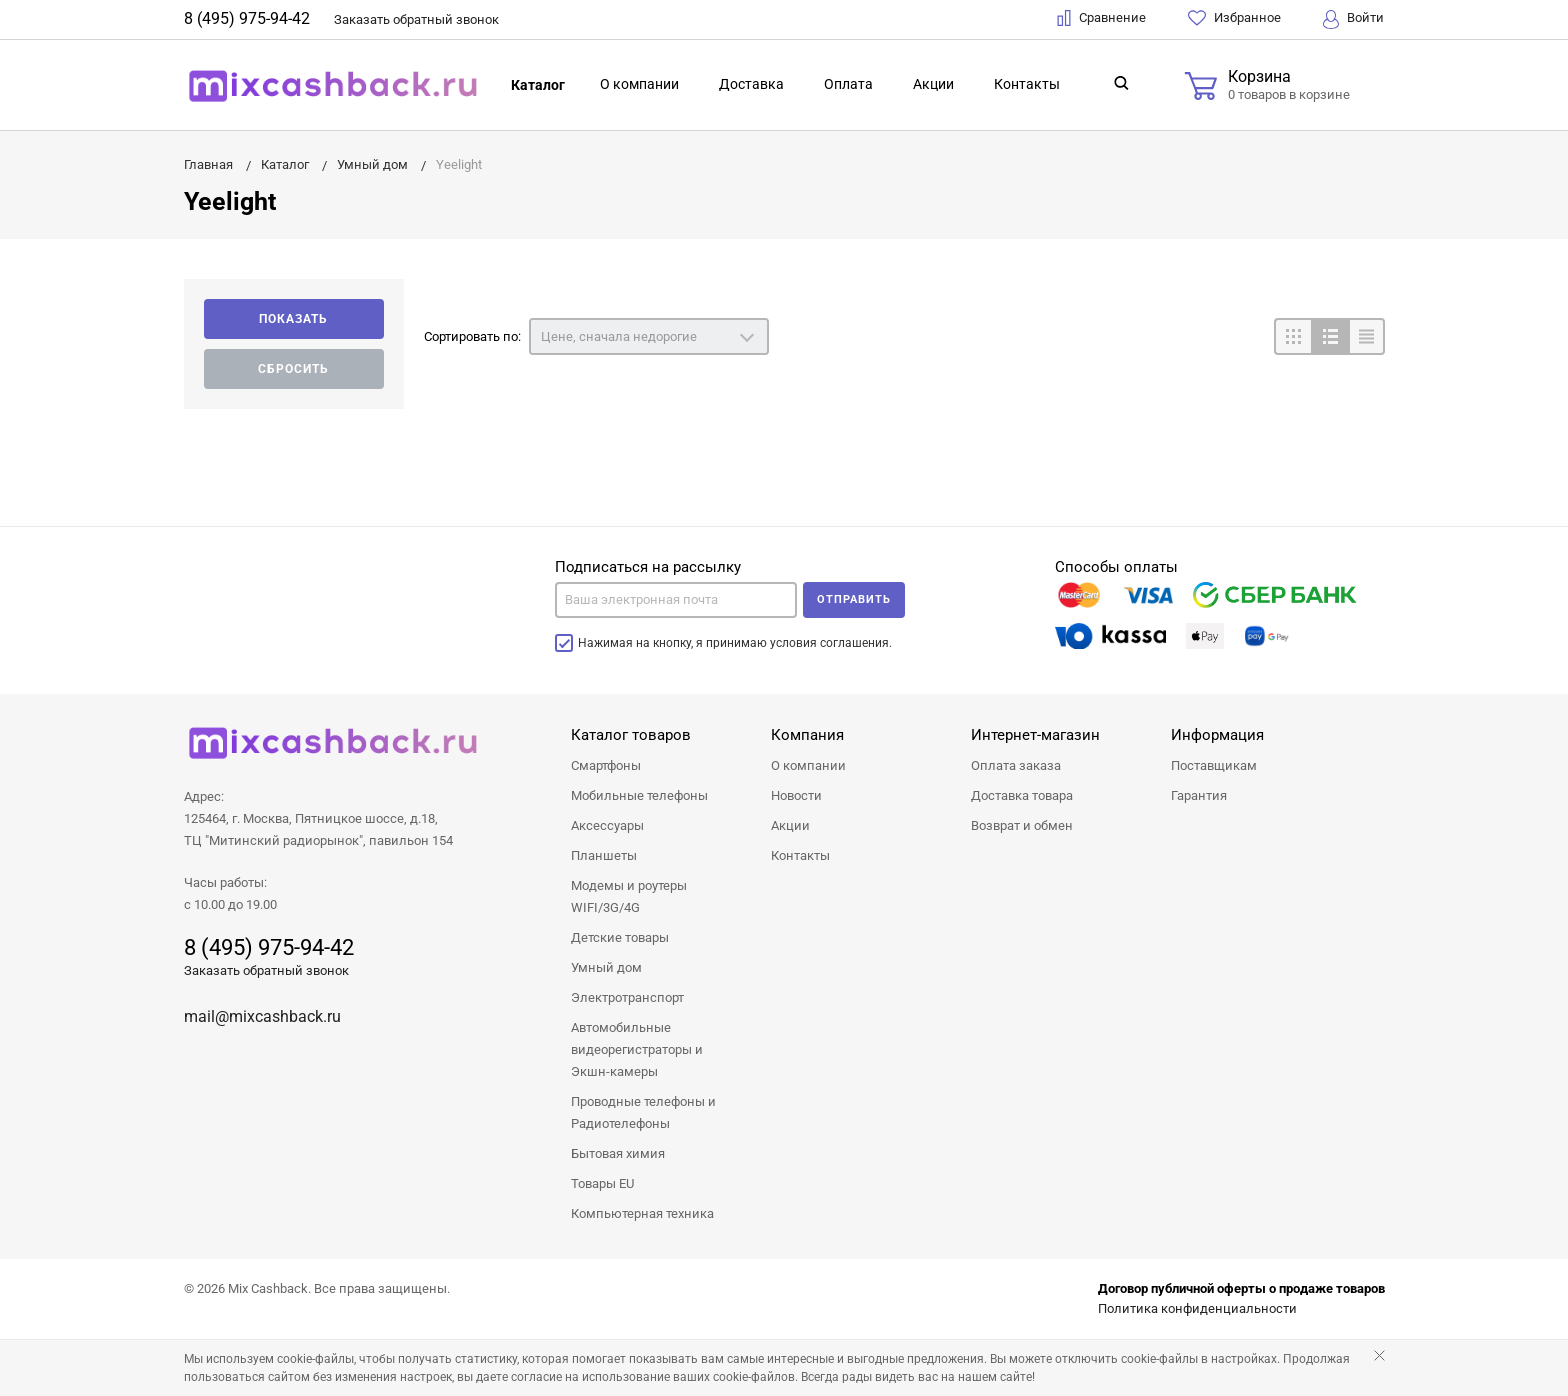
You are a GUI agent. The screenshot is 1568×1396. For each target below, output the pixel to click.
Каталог (538, 85)
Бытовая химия (618, 1153)
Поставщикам (1214, 765)
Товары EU (602, 1183)
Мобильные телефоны (639, 795)
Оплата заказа (1016, 765)
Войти (1353, 19)
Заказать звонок (416, 19)
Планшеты (604, 855)
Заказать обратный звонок (266, 970)
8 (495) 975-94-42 (247, 18)
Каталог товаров (631, 735)
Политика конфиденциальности (1197, 1308)
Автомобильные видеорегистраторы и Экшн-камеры (637, 1049)
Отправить (854, 599)
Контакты (1027, 84)
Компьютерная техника (642, 1213)
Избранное (1234, 18)
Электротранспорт (627, 997)
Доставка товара (1022, 795)
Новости (796, 795)
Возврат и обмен (1022, 825)
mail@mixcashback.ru (262, 1016)
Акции (933, 84)
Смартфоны (606, 765)
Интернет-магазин (1035, 735)
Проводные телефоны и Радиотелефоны (643, 1112)
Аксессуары (607, 825)
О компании (639, 84)
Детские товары (620, 937)
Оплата (848, 84)
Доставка (751, 84)
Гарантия (1199, 795)
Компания (807, 735)
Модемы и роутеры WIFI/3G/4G (629, 896)
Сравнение (1101, 18)
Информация (1217, 735)
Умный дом (606, 967)
